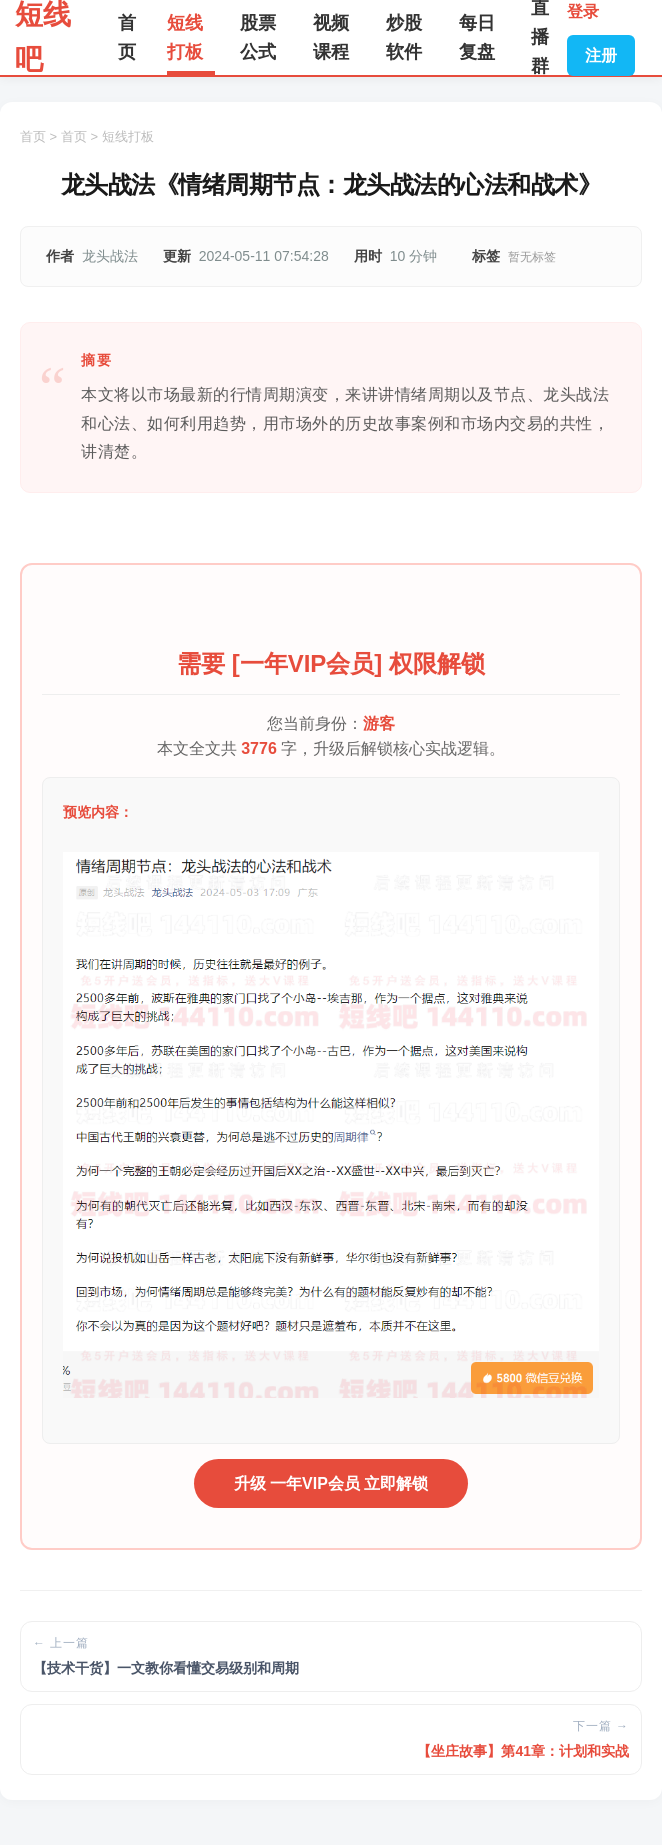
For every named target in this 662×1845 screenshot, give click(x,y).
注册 (601, 55)
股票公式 (258, 37)
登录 (583, 11)
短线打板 (185, 37)
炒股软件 (404, 37)
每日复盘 (477, 37)
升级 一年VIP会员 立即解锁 (331, 1483)
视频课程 (331, 37)
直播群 (540, 37)
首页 (127, 37)
